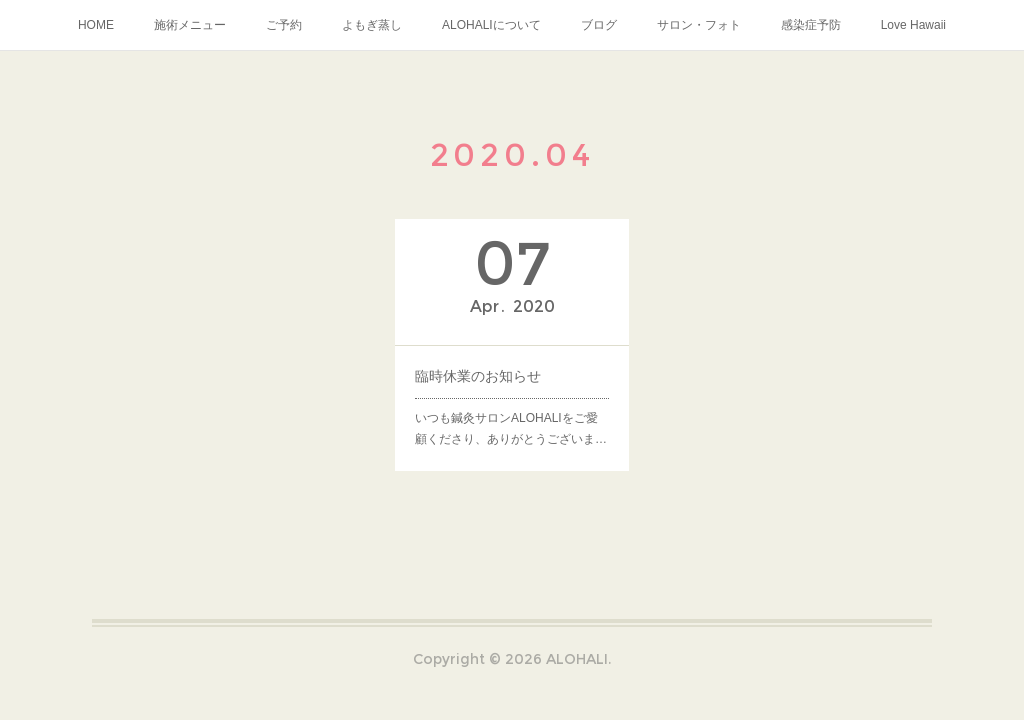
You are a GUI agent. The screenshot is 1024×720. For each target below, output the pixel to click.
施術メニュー (190, 25)
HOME (96, 25)
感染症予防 (811, 25)
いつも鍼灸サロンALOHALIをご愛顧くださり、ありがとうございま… (511, 429)
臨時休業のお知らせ (478, 376)
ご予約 (284, 25)
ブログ (599, 25)
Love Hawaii (913, 25)
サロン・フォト (699, 25)
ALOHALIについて (491, 25)
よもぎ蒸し (372, 25)
